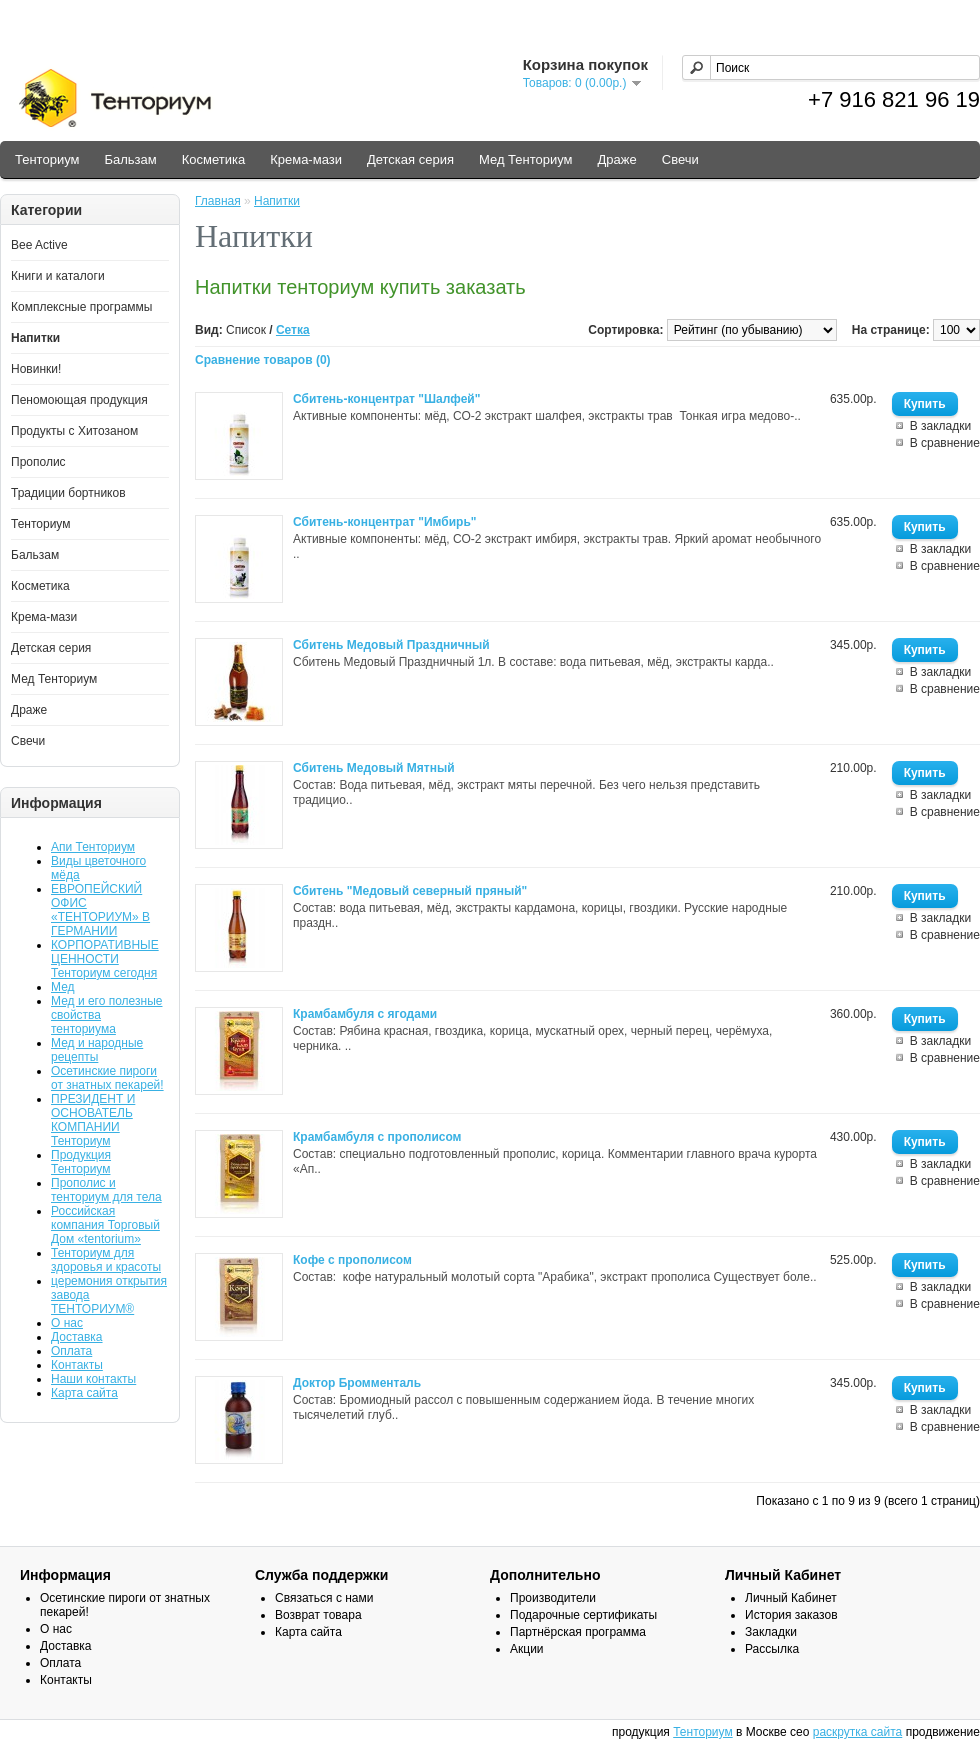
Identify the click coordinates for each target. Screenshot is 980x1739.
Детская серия (410, 159)
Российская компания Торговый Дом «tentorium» (105, 1225)
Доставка (77, 1337)
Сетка (293, 330)
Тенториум (47, 159)
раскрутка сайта (858, 1732)
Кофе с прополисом (352, 1260)
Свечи (680, 159)
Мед (63, 987)
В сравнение (945, 443)
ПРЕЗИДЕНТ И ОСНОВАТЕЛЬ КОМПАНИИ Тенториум (93, 1120)
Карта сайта (84, 1393)
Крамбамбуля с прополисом (377, 1137)
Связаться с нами (324, 1598)
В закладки (941, 426)
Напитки (35, 338)
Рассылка (772, 1649)
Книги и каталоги (58, 276)
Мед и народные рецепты (97, 1050)
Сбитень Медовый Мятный (374, 768)
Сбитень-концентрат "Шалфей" (386, 399)
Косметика (213, 159)
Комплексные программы (81, 307)
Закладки (771, 1632)
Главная (218, 201)
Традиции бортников (68, 493)
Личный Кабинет (791, 1598)
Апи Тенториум (93, 847)
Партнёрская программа (578, 1632)
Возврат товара (318, 1615)
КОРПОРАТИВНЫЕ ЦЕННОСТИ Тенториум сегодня (105, 959)
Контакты (77, 1365)
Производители (553, 1598)
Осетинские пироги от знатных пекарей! (107, 1078)
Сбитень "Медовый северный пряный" (410, 891)
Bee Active (39, 245)
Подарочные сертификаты (583, 1615)
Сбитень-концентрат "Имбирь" (385, 522)
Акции (527, 1649)
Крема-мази (306, 159)
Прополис (38, 462)
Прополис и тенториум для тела (106, 1190)
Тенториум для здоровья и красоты (106, 1260)
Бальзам (130, 159)
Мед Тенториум (526, 159)
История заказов (791, 1615)
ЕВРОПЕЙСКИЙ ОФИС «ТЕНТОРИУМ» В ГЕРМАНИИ (100, 910)
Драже (617, 159)
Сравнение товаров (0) (263, 360)
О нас (67, 1323)
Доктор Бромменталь (357, 1383)
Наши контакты (93, 1379)
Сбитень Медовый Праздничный (391, 645)
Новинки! (36, 369)
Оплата (71, 1351)
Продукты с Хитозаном (74, 431)
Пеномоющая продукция (79, 400)
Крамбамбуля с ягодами (365, 1014)
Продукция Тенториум (81, 1162)
